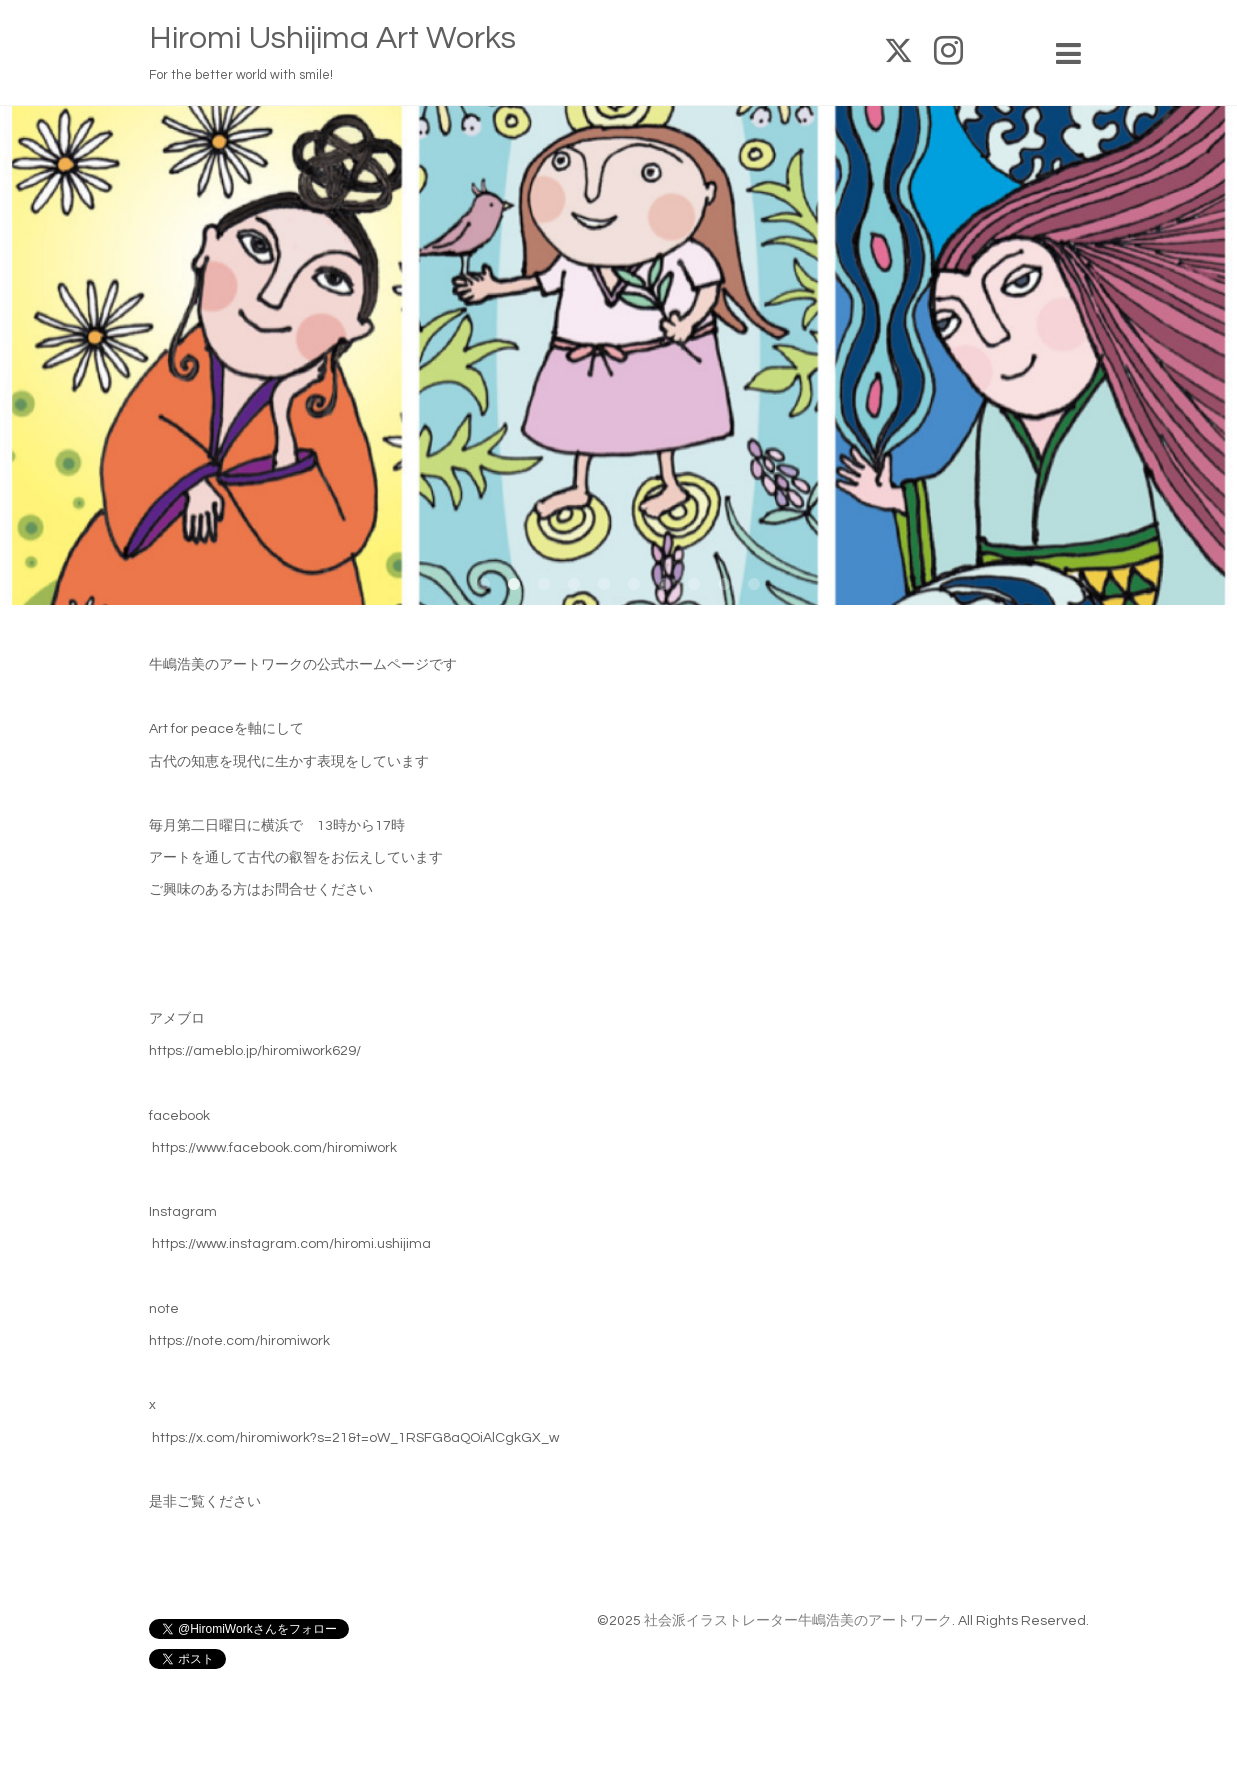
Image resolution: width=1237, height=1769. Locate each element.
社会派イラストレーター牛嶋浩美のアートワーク (798, 1621)
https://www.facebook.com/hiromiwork (274, 1148)
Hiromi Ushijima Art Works (332, 38)
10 (754, 585)
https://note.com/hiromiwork (239, 1341)
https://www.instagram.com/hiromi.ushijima (291, 1244)
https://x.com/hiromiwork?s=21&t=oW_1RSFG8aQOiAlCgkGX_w (355, 1438)
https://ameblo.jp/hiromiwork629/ (255, 1051)
